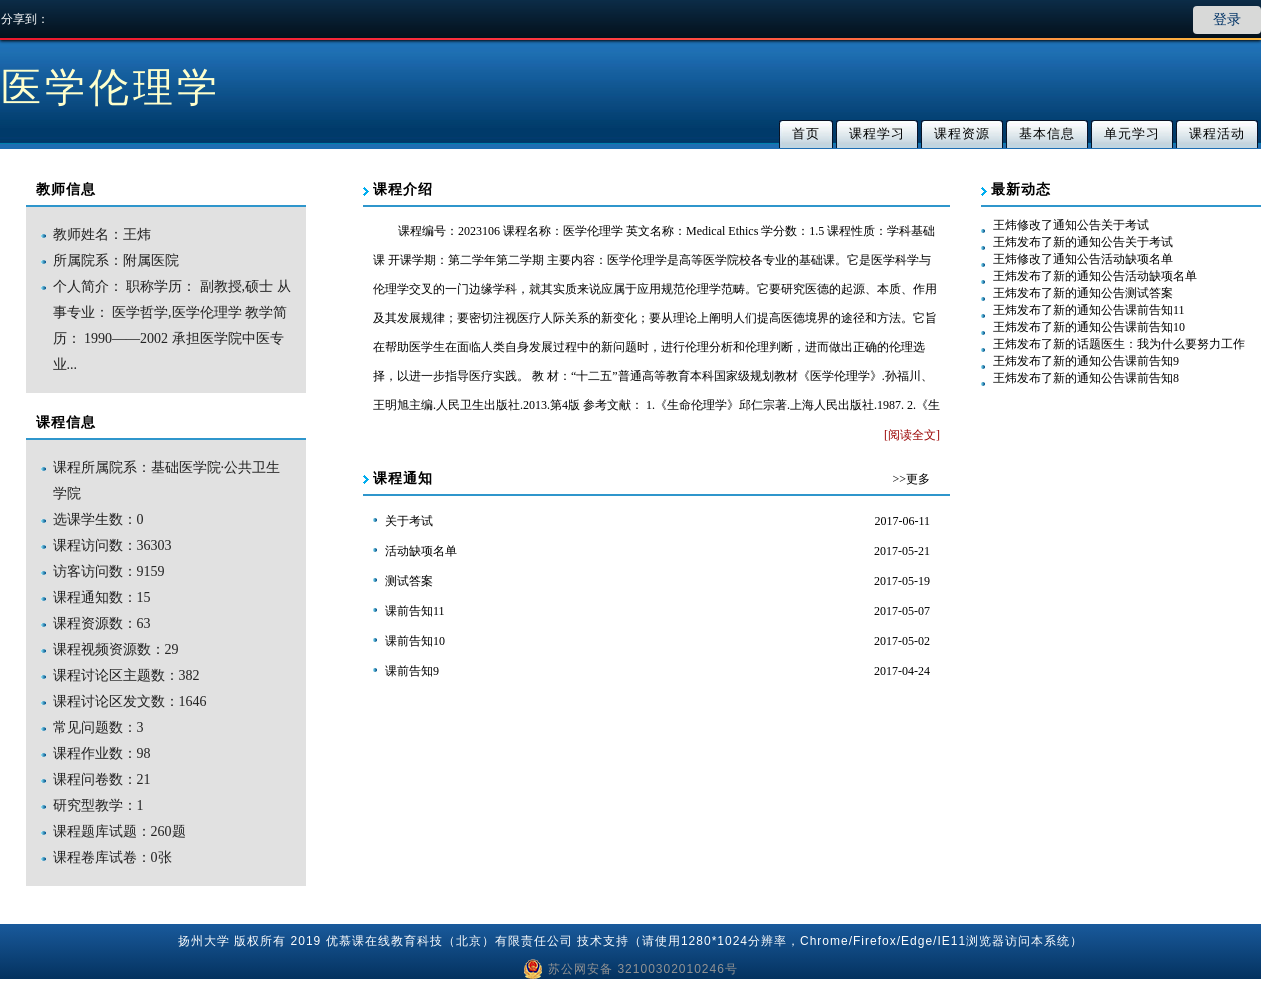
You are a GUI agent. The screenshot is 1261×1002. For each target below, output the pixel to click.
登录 (1227, 19)
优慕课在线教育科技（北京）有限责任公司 (449, 941)
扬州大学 (204, 941)
